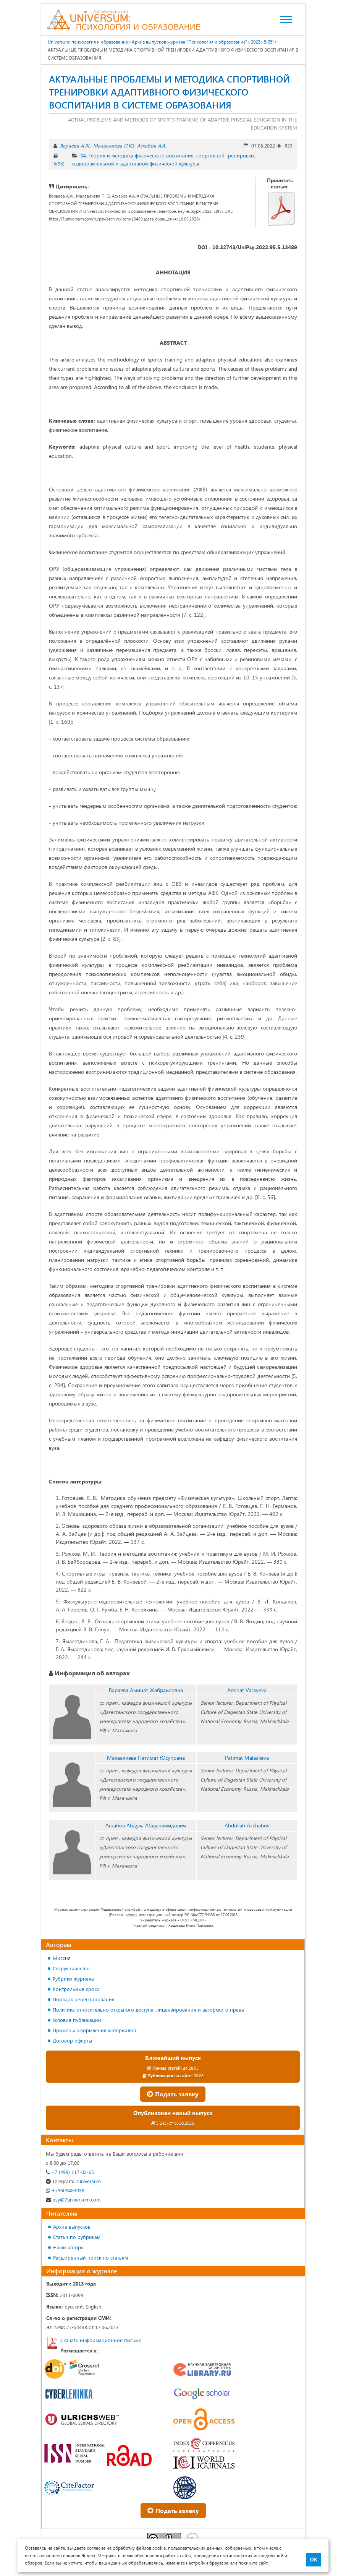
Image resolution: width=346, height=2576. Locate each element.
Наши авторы (68, 2247)
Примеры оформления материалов (94, 2030)
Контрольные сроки (76, 1989)
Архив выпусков (72, 2226)
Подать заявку (173, 2094)
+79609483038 (65, 2190)
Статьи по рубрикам (76, 2237)
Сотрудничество (71, 1968)
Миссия (62, 1958)
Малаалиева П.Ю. (113, 145)
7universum (73, 2181)
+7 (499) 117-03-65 (70, 2172)
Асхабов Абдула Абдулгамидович (145, 1825)
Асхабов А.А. (151, 145)
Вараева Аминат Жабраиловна (146, 1690)
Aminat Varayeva (247, 1690)
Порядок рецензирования (84, 1999)
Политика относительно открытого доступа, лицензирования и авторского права (148, 2009)
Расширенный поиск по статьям (90, 2257)
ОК (313, 2560)
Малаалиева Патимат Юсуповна (146, 1757)
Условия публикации (77, 2020)
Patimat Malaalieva (247, 1757)
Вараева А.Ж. (75, 145)
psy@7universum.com (73, 2199)
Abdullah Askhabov (247, 1825)
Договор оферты (72, 2040)
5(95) (59, 163)
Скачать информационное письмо (101, 2340)
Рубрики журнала (73, 1978)
